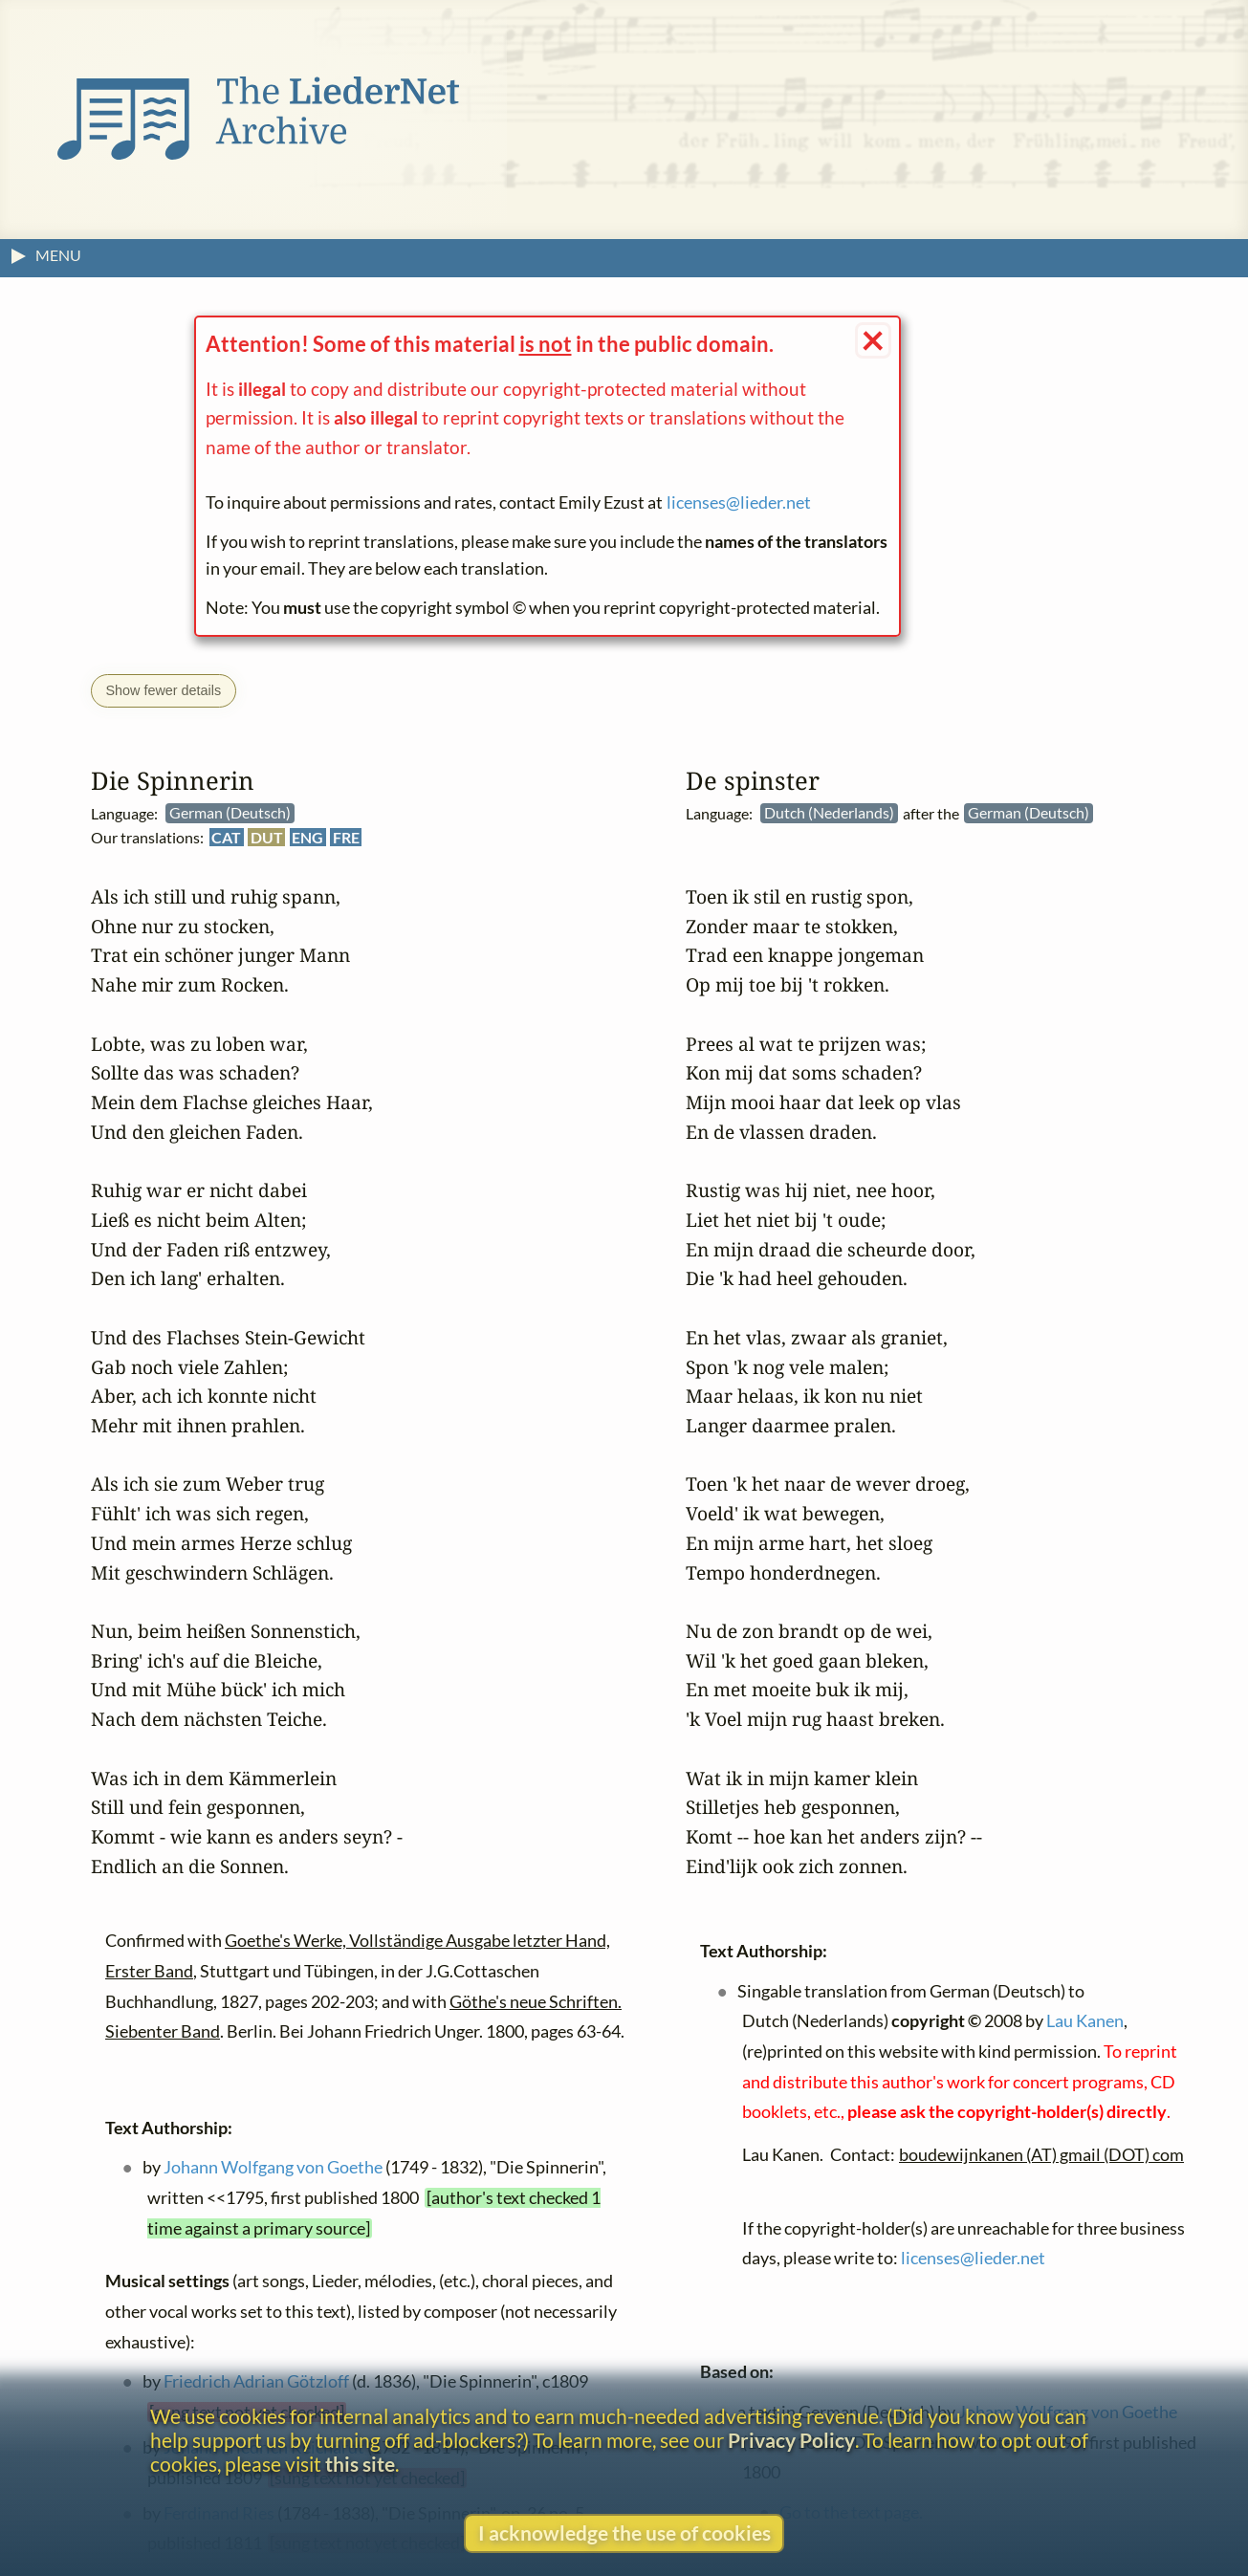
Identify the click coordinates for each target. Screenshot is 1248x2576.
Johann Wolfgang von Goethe (273, 2167)
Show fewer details (163, 690)
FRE (346, 837)
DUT (267, 837)
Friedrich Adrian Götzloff (256, 2381)
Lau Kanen (1085, 2021)
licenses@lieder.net (739, 502)
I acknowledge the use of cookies (624, 2532)
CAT (226, 837)
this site (360, 2464)
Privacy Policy (791, 2440)
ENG (307, 837)
